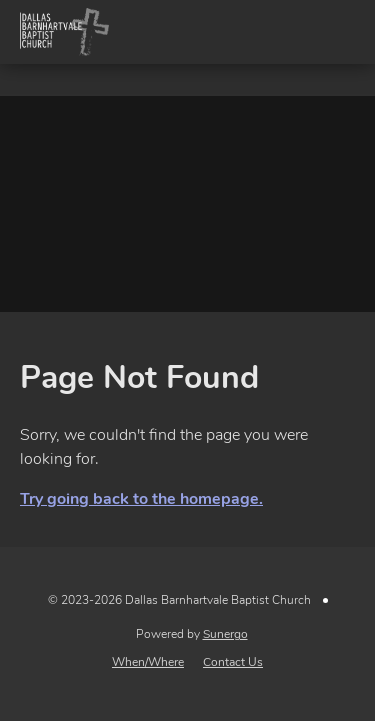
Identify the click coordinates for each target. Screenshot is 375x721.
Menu (343, 32)
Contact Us (233, 662)
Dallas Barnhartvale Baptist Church (64, 32)
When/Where (148, 662)
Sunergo (225, 634)
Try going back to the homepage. (141, 499)
